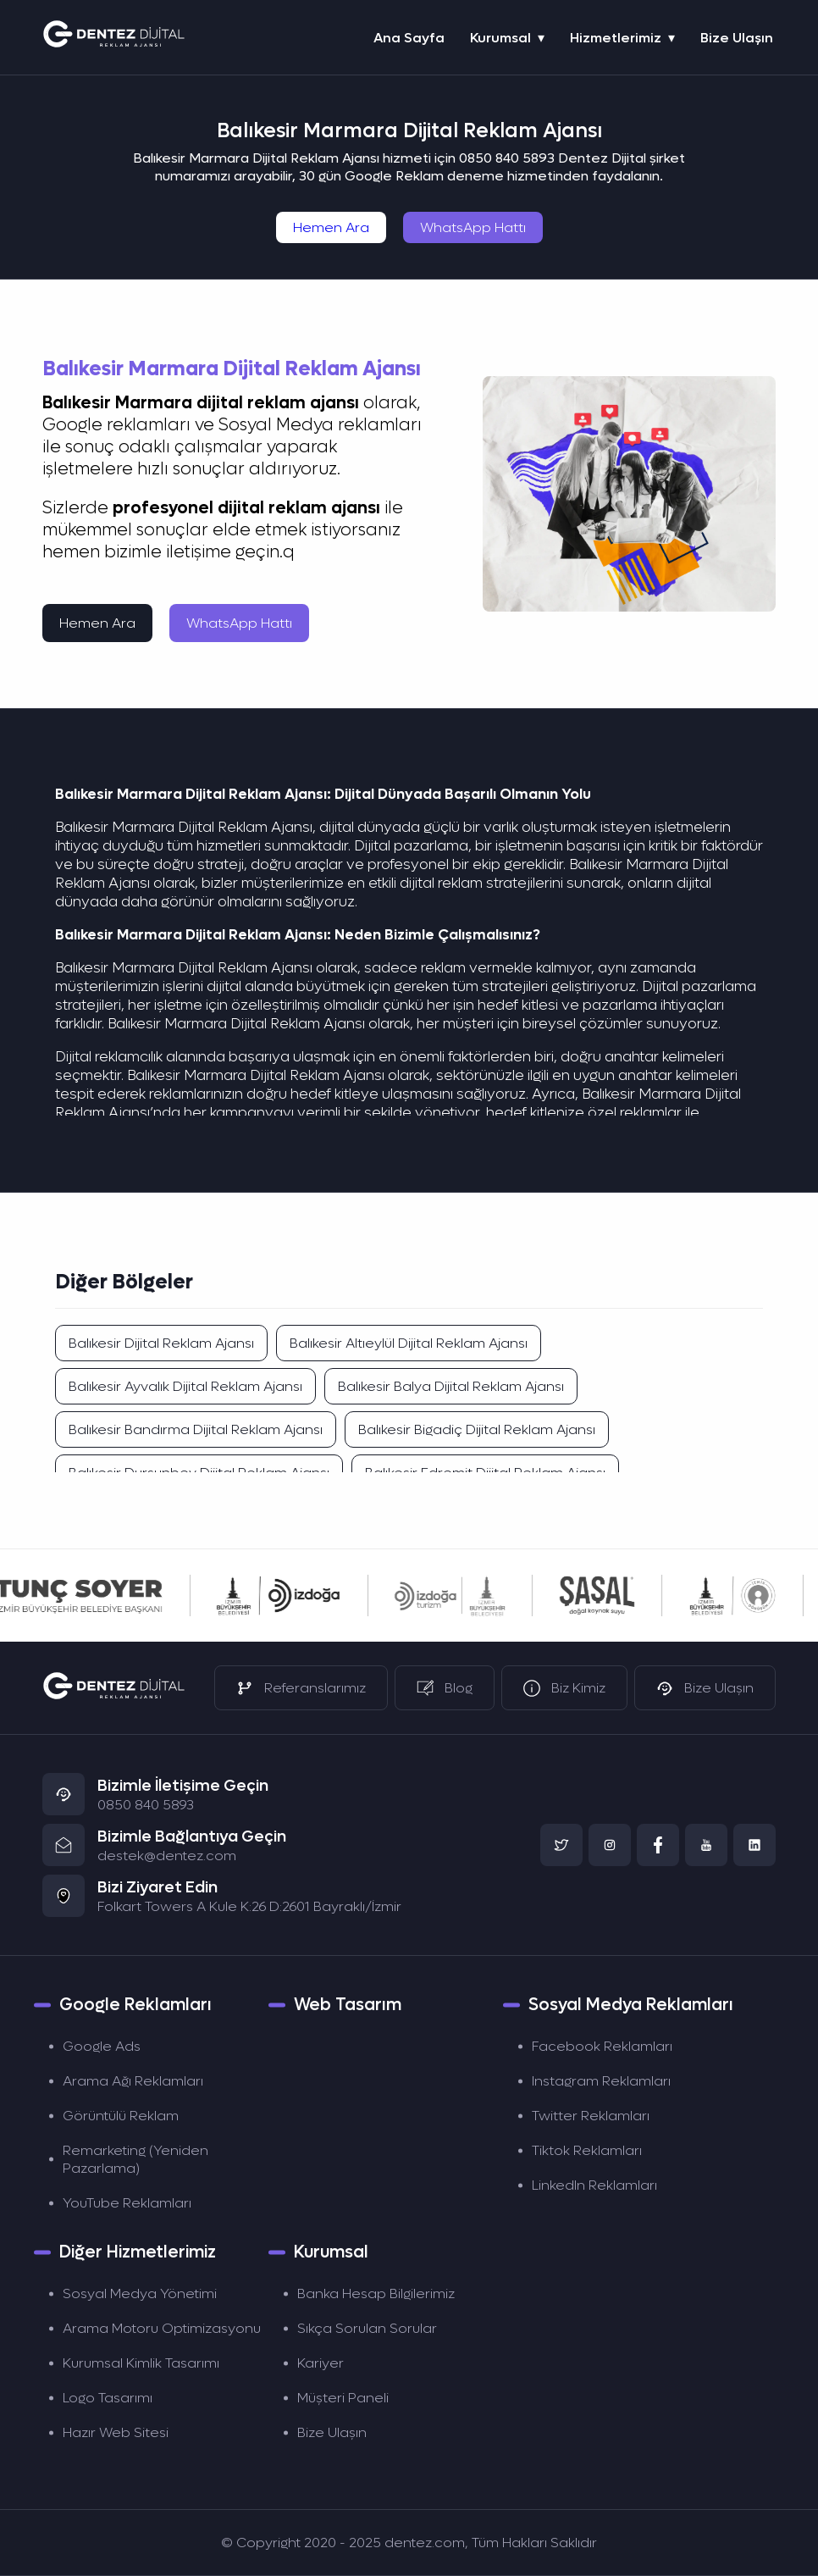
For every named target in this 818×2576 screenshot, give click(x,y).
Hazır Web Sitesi (116, 2432)
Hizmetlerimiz (615, 38)
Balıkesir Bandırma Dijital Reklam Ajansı (196, 1429)
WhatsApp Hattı (473, 227)
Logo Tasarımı (107, 2398)
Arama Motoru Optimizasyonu (162, 2328)
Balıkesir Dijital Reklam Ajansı (161, 1343)
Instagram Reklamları (601, 2081)
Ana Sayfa (409, 38)
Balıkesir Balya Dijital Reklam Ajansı (451, 1386)
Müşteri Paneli (343, 2398)
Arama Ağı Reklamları (133, 2081)
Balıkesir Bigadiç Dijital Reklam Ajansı (476, 1429)
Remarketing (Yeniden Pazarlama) (135, 2159)
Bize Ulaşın (736, 38)
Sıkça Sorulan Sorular (367, 2328)
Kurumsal (500, 38)
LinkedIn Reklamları (594, 2185)
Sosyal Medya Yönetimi (140, 2293)
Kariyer (320, 2363)
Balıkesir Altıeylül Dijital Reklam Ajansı (409, 1343)
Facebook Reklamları (602, 2046)
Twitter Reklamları (590, 2116)
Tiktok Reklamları (587, 2150)
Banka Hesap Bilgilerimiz (376, 2293)
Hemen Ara (331, 227)
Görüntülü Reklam (121, 2116)
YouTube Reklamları (127, 2203)
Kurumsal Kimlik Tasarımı (141, 2363)
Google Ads (102, 2046)
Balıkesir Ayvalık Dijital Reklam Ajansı (185, 1386)
